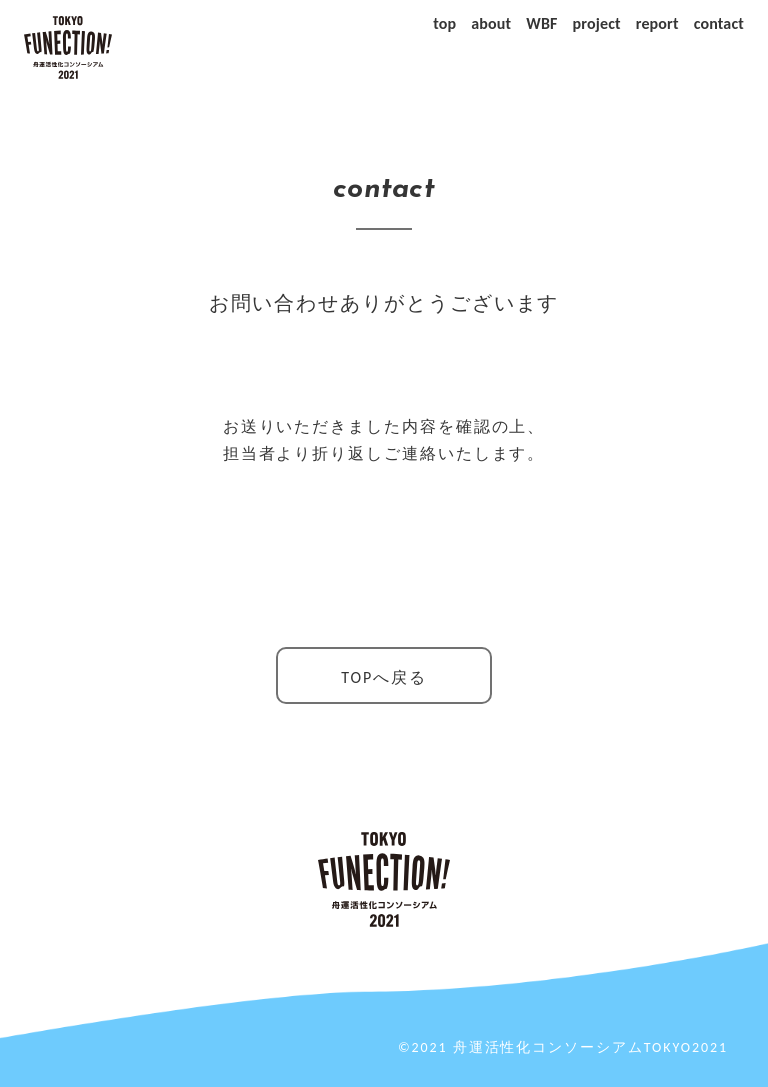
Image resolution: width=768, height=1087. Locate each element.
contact (719, 23)
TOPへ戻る (384, 677)
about (491, 23)
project (597, 23)
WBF (541, 23)
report (657, 23)
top (444, 23)
